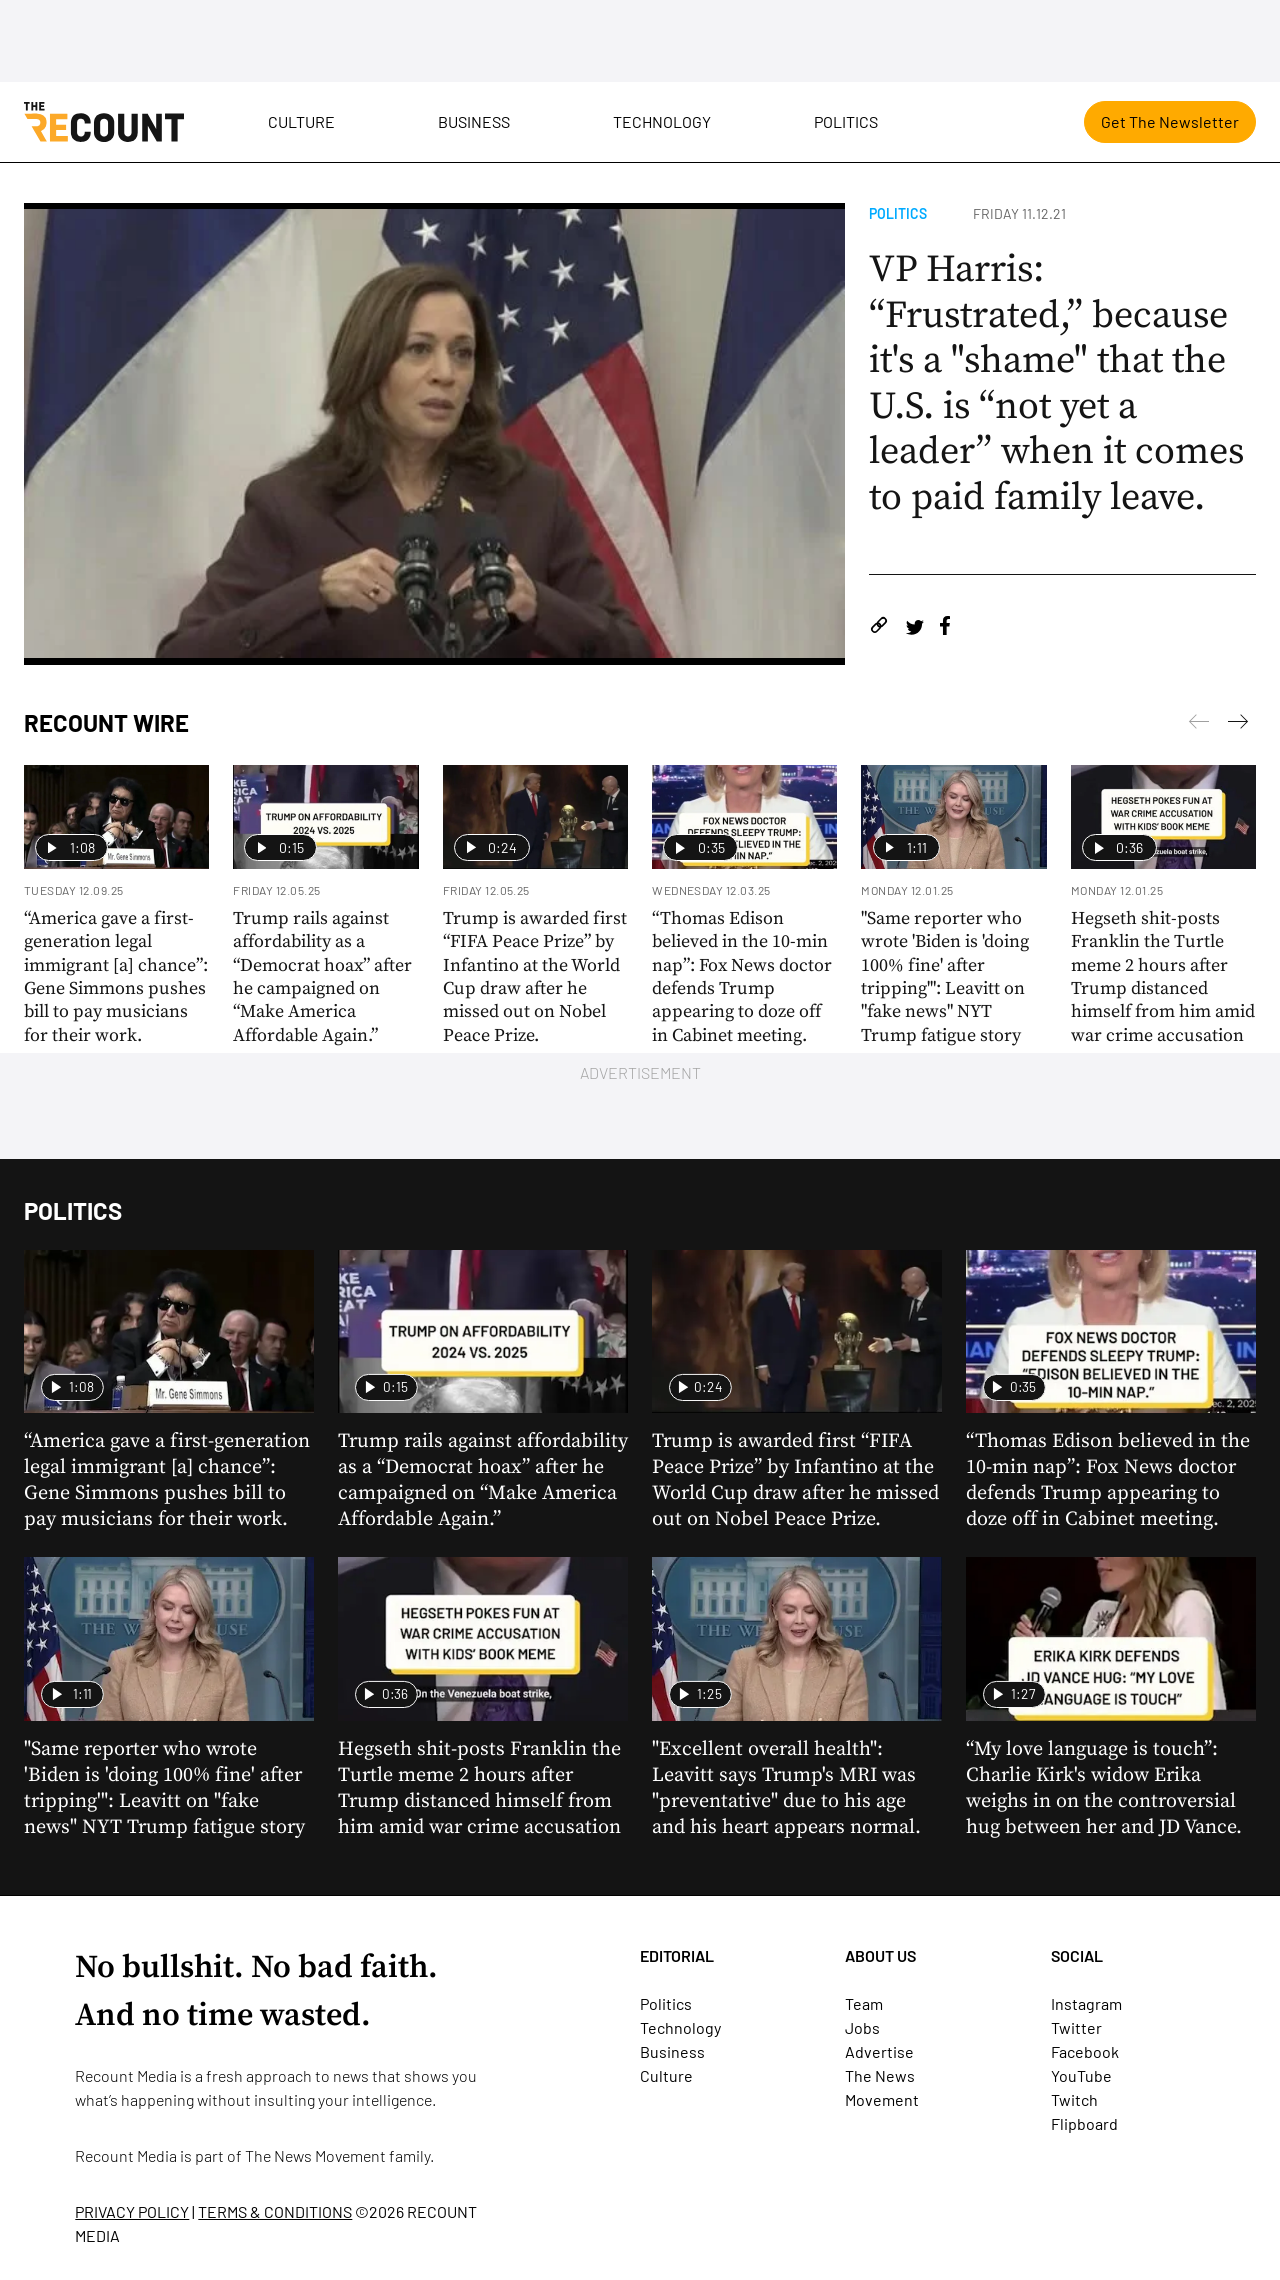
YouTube (1081, 2075)
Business (474, 121)
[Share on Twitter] (914, 628)
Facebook (1085, 2051)
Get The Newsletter (1170, 121)
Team (864, 2003)
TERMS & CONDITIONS (275, 2211)
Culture (301, 121)
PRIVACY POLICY (132, 2211)
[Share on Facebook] (945, 628)
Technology (662, 121)
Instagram (1086, 2003)
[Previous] (1238, 725)
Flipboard (1084, 2123)
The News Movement (315, 2155)
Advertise (879, 2051)
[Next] (1199, 725)
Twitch (1074, 2099)
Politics (846, 121)
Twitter (1076, 2027)
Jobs (862, 2027)
